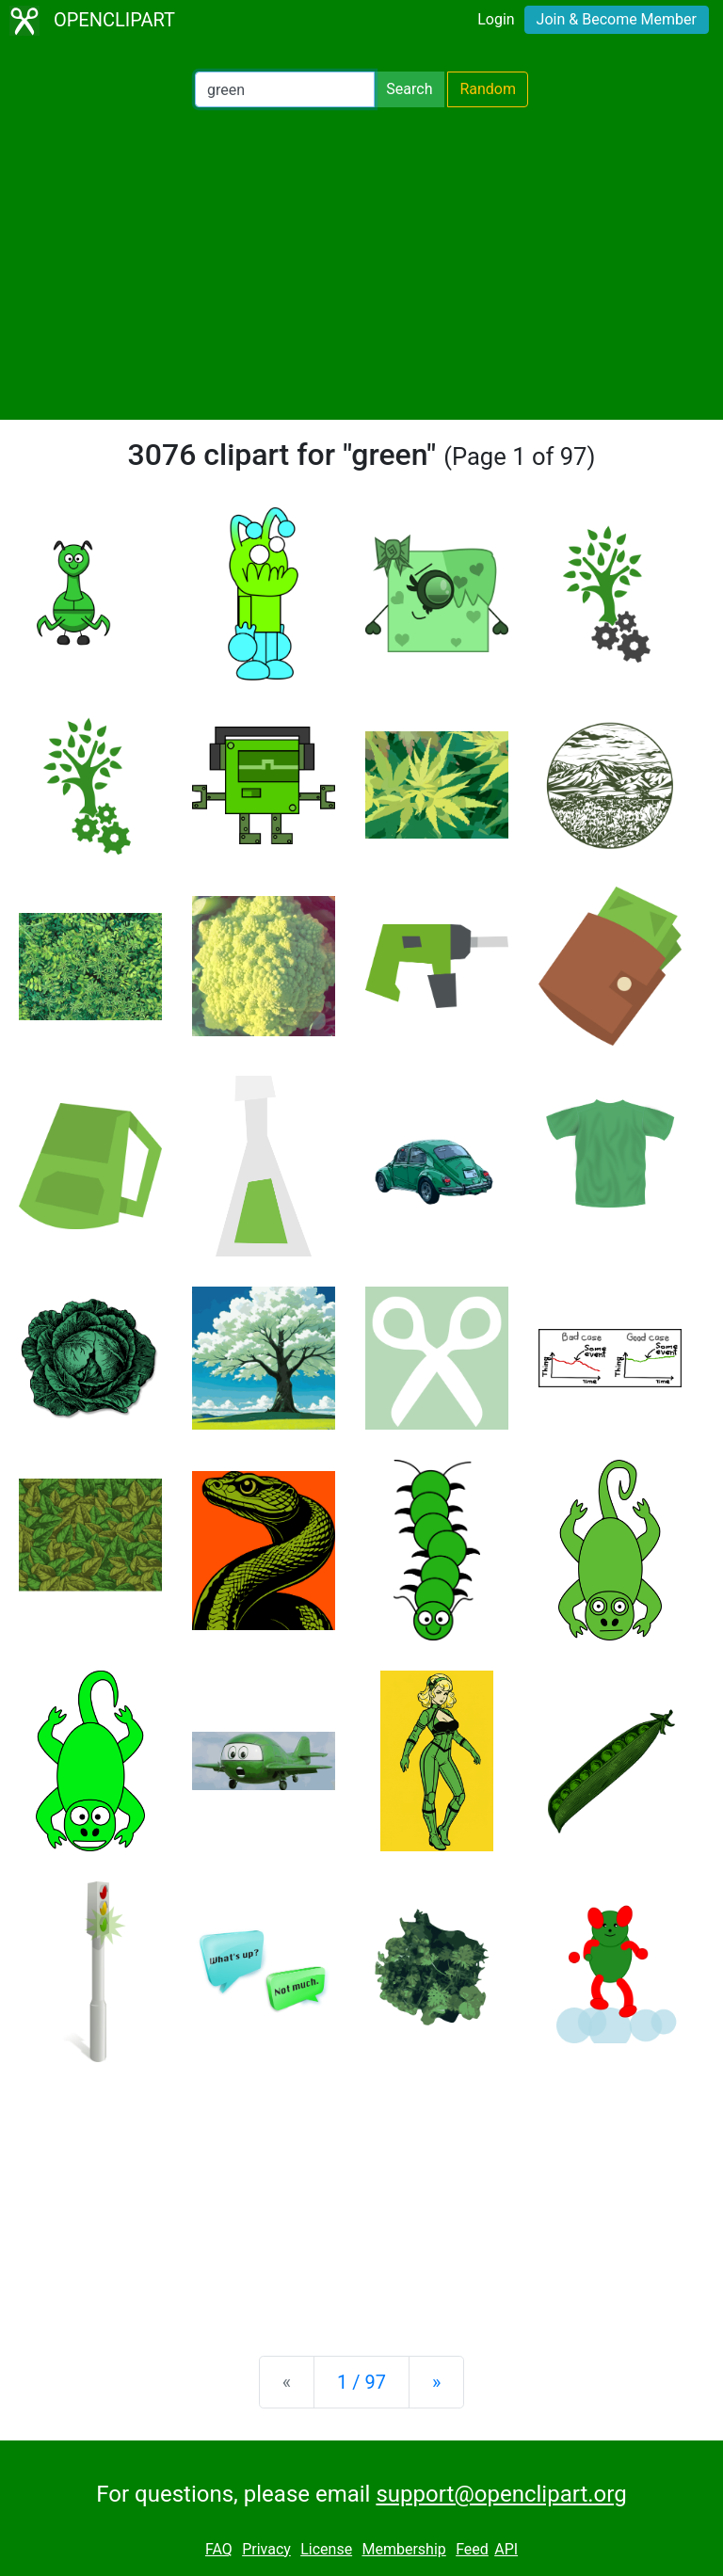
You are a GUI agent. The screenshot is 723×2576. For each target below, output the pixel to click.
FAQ (219, 2549)
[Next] (436, 2382)
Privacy (266, 2549)
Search (409, 89)
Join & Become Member (617, 19)
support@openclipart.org (501, 2494)
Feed (472, 2549)
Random (487, 89)
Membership (403, 2549)
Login (495, 19)
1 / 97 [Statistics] (361, 2382)
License (326, 2549)
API (506, 2549)
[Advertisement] (361, 263)
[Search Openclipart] (285, 89)
